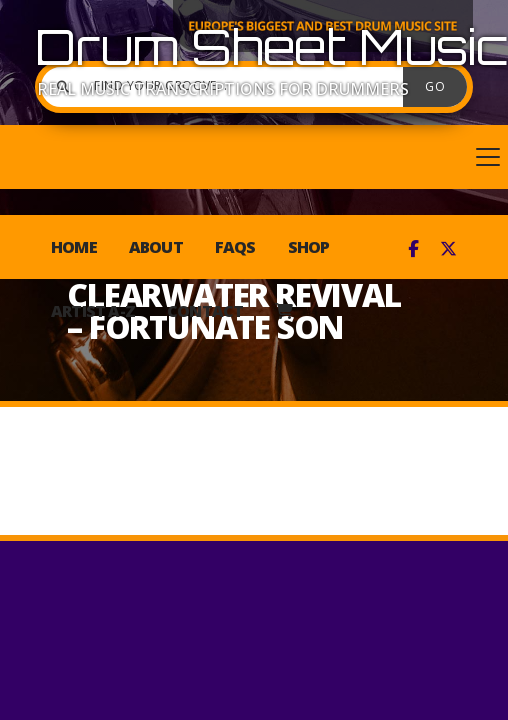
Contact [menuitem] (205, 311)
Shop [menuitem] (309, 247)
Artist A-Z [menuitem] (93, 311)
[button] (254, 157)
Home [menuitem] (74, 247)
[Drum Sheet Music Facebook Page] (413, 249)
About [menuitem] (156, 247)
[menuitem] (283, 311)
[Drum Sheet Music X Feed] (448, 249)
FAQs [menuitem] (235, 247)
